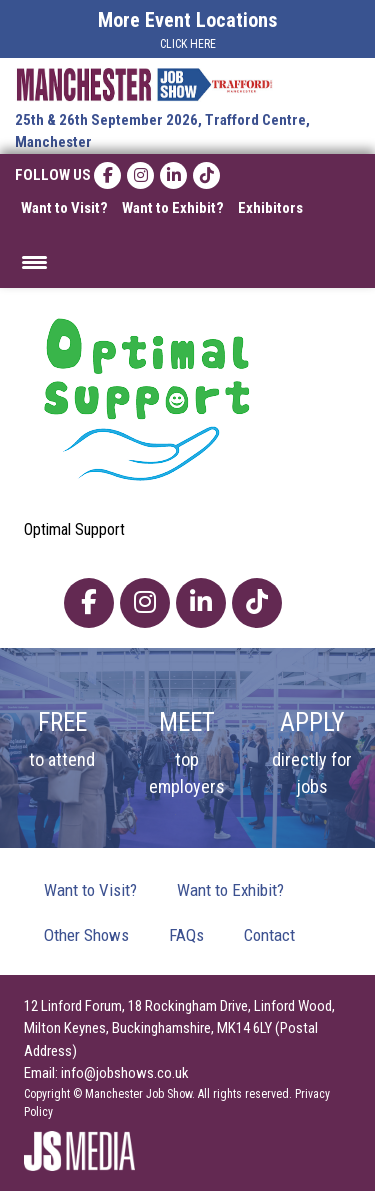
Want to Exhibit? (173, 208)
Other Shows (86, 935)
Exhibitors (270, 208)
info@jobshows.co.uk (125, 1073)
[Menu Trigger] (34, 260)
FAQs (186, 935)
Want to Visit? (64, 208)
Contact (269, 935)
